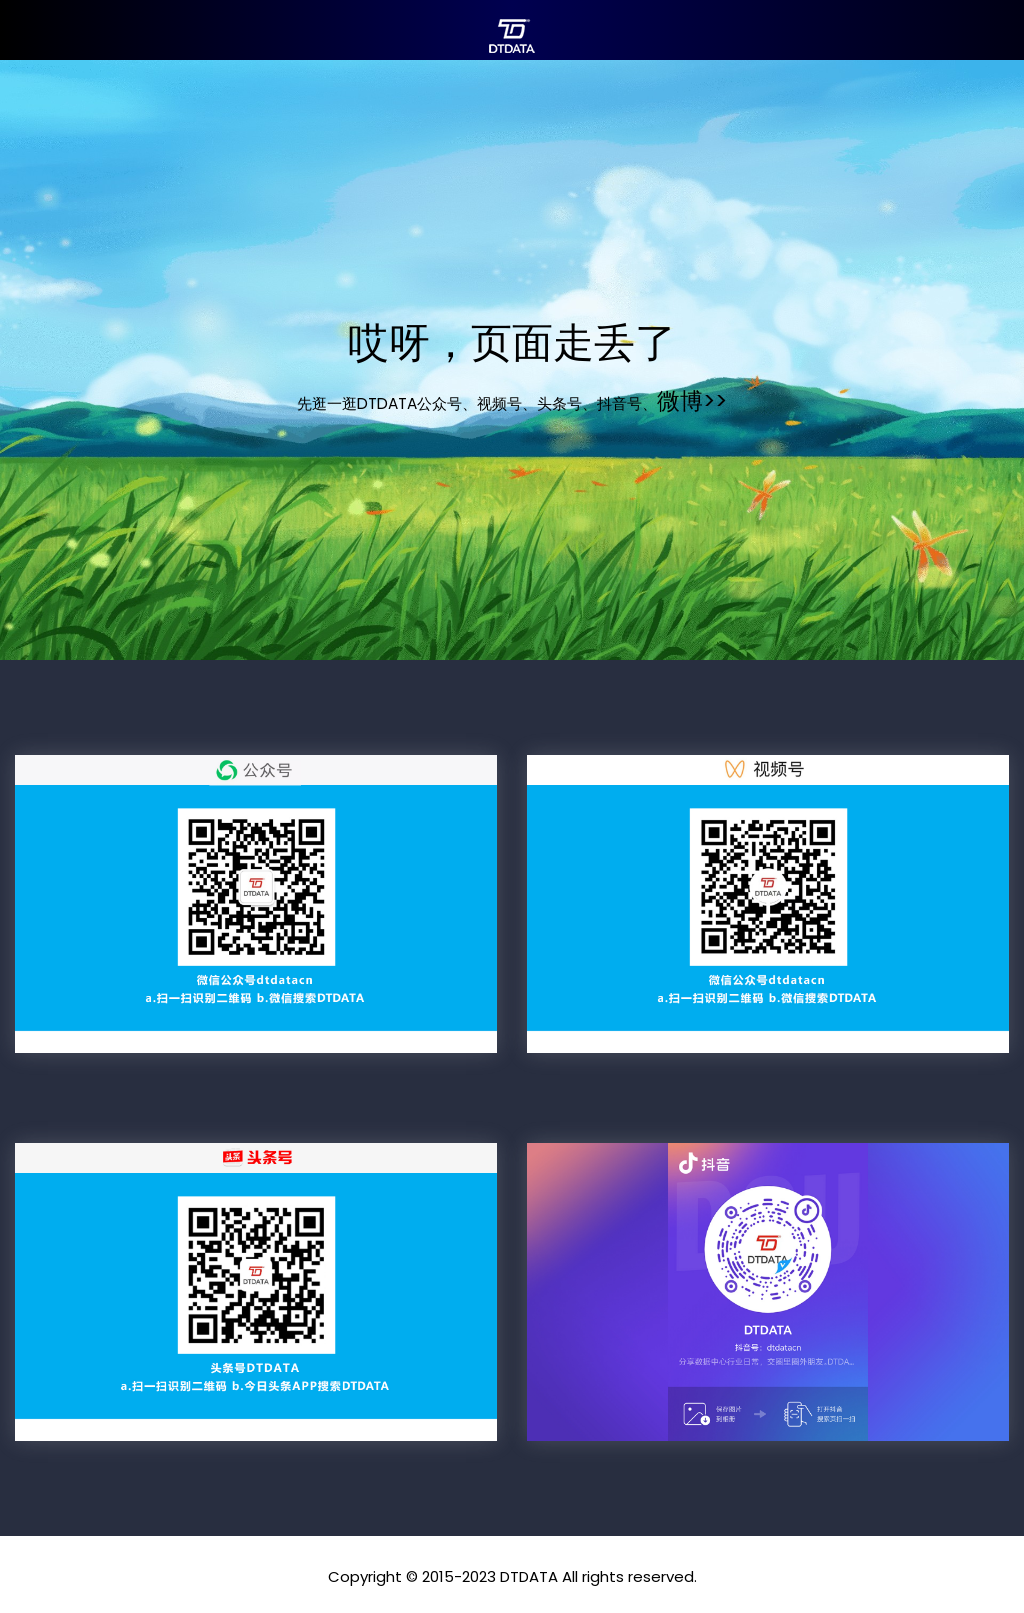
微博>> (692, 401)
